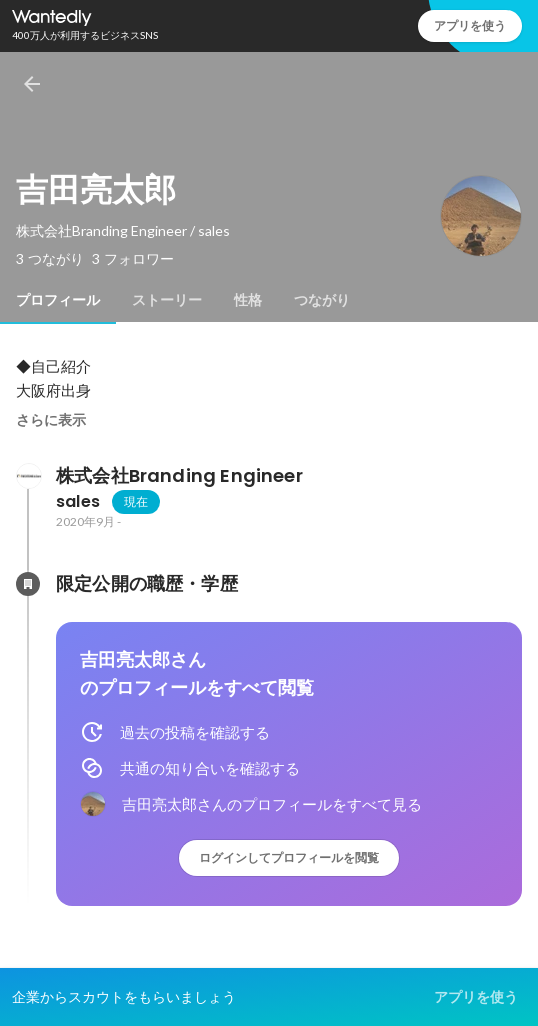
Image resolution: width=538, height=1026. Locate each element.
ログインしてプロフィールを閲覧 (289, 857)
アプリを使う (470, 25)
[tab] (58, 300)
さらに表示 (51, 420)
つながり (322, 300)
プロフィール (58, 300)
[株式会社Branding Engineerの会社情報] (28, 476)
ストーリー (167, 300)
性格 (248, 300)
